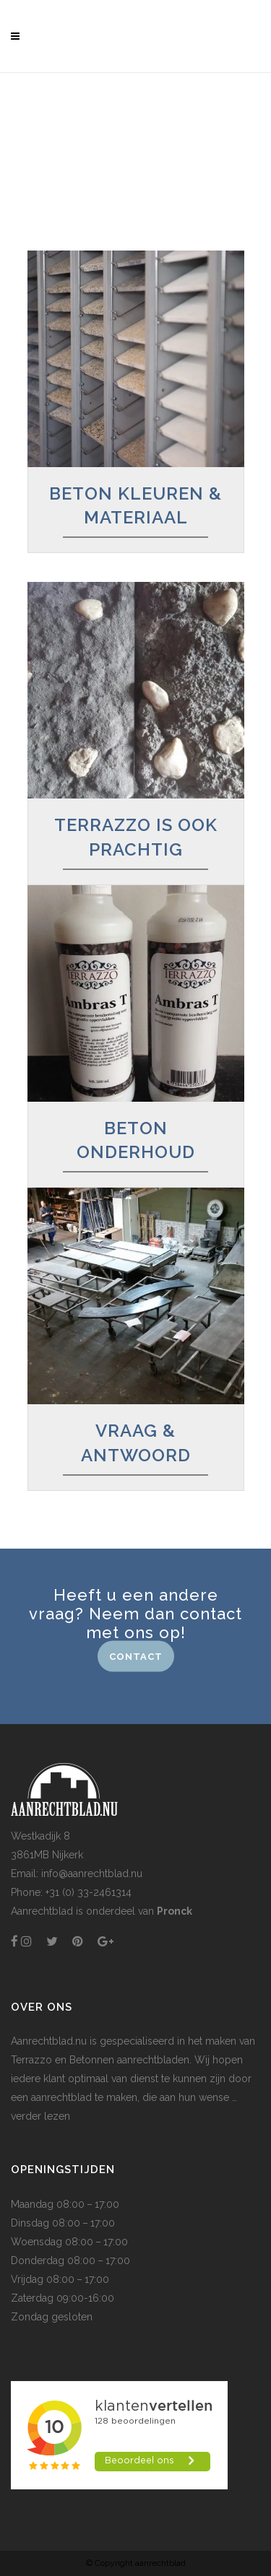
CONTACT (136, 1655)
